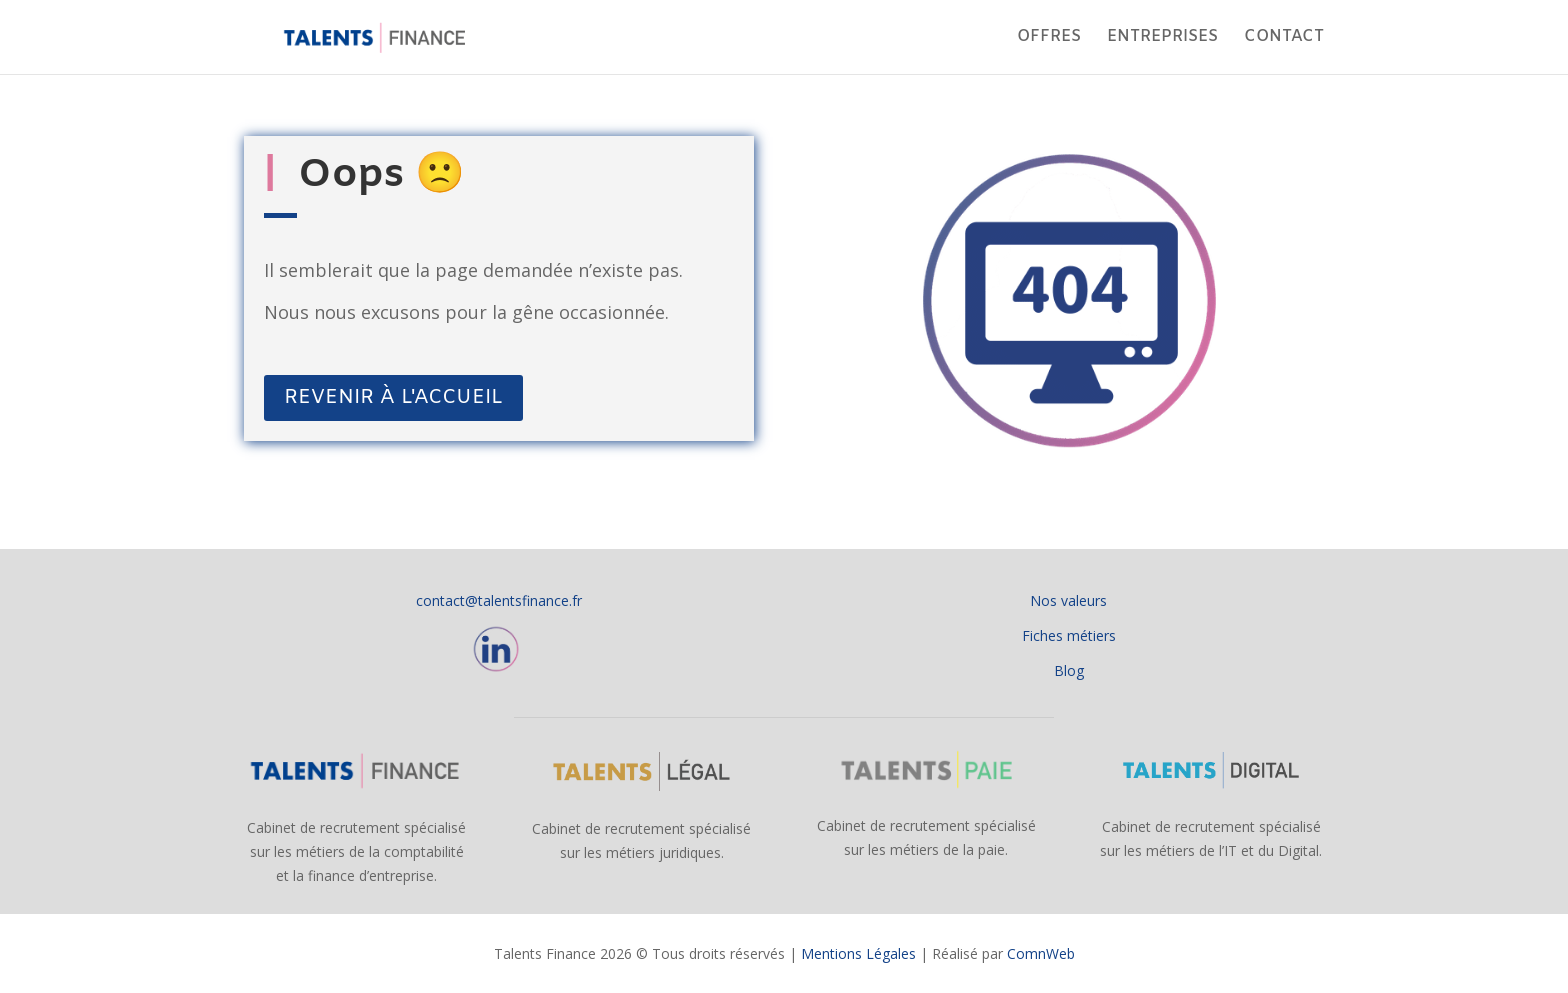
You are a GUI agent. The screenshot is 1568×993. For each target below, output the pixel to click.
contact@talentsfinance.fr (499, 600)
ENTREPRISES (1162, 38)
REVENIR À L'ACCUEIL (393, 397)
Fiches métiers (1069, 635)
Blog (1069, 670)
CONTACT (1284, 38)
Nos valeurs (1068, 600)
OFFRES (1049, 38)
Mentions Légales (858, 953)
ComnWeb (1041, 953)
